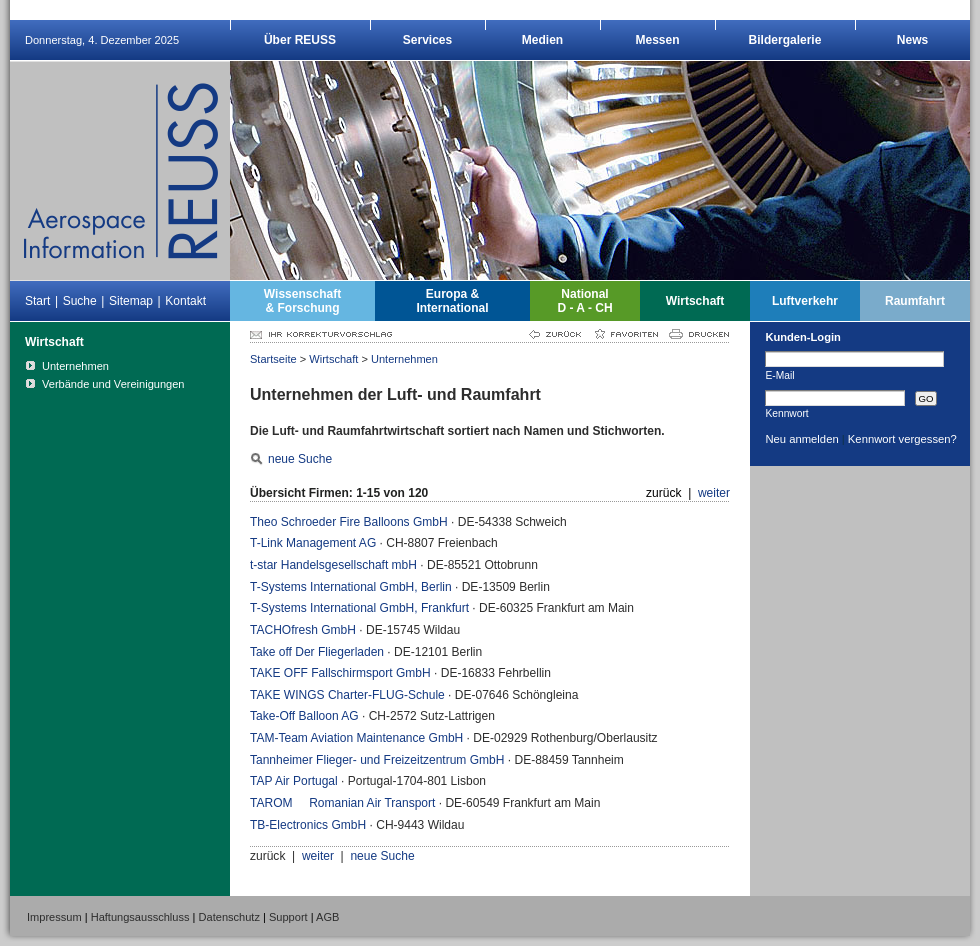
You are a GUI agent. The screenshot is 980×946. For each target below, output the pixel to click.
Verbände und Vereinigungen (113, 384)
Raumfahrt (915, 301)
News (912, 40)
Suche (80, 301)
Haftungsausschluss (140, 917)
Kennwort (786, 413)
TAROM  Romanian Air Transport (342, 803)
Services (427, 40)
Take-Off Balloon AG (304, 716)
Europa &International (452, 301)
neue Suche (300, 459)
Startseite (273, 359)
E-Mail (779, 375)
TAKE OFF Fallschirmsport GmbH (340, 673)
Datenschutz (229, 917)
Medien (542, 40)
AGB (327, 917)
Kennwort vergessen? (902, 439)
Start (37, 301)
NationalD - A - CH (584, 301)
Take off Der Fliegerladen (317, 652)
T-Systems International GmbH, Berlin (351, 587)
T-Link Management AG (313, 543)
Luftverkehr (805, 301)
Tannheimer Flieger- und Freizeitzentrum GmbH (377, 760)
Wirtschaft (695, 301)
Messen (657, 40)
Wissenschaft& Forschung (302, 301)
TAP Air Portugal (294, 781)
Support (288, 917)
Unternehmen (404, 359)
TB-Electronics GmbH (308, 825)
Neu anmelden (801, 439)
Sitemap (131, 301)
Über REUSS (300, 40)
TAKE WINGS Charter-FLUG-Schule (347, 695)
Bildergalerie (785, 40)
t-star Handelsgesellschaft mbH (333, 565)
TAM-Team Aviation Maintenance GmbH (356, 738)
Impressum (54, 917)
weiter (714, 493)
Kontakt (185, 301)
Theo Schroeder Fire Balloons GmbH (349, 522)
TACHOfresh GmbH (303, 630)
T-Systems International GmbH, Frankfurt (359, 608)
